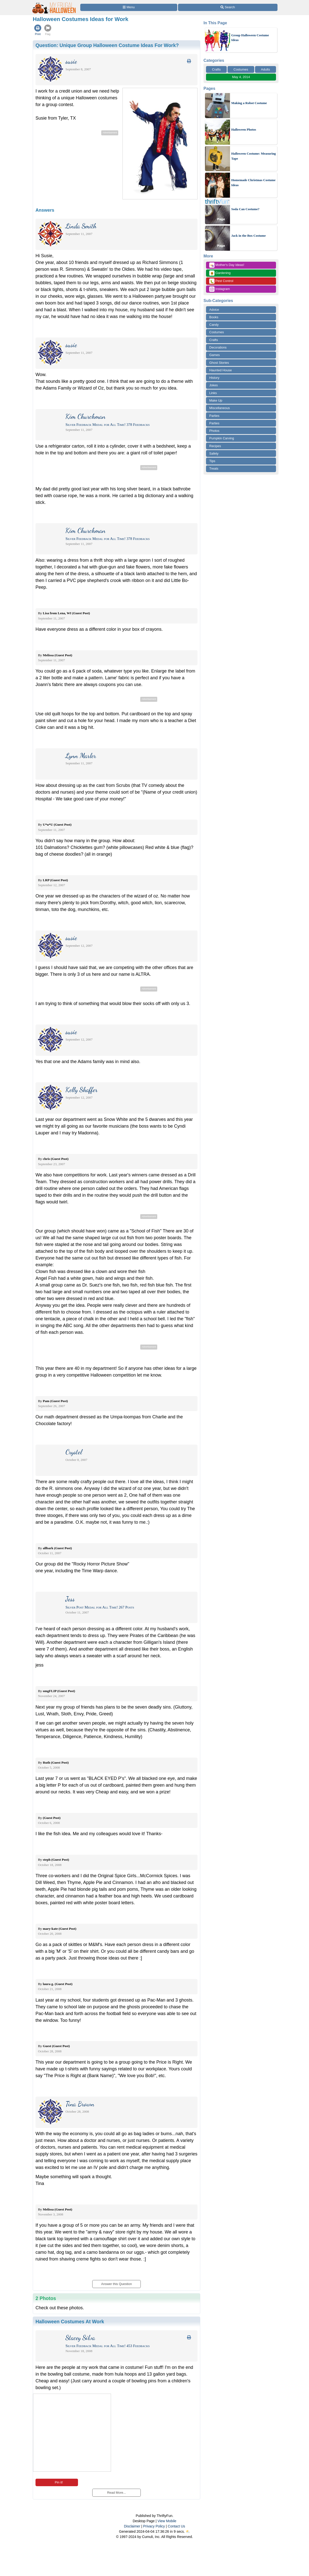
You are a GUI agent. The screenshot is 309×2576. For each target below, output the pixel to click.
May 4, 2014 (241, 77)
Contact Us (176, 2526)
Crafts (216, 69)
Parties (214, 416)
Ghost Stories (219, 363)
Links (213, 393)
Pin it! (56, 2482)
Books (213, 317)
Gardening (219, 273)
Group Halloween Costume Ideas (250, 37)
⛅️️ (188, 2531)
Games (214, 355)
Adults (265, 69)
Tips (212, 461)
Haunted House (220, 370)
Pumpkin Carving (221, 438)
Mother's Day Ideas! (226, 265)
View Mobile (167, 2521)
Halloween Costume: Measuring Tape (253, 156)
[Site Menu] (128, 7)
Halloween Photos (243, 129)
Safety (213, 453)
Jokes (213, 385)
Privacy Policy (154, 2526)
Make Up (215, 400)
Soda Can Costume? (245, 209)
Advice (214, 309)
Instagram (219, 289)
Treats (213, 468)
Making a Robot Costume (249, 103)
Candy (214, 325)
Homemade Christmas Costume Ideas (253, 182)
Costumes (241, 69)
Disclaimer (132, 2526)
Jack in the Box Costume (248, 235)
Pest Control (221, 281)
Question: (107, 45)
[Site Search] (228, 7)
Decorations (217, 347)
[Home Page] (54, 3)
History (214, 378)
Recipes (215, 446)
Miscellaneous (219, 408)
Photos (214, 431)
